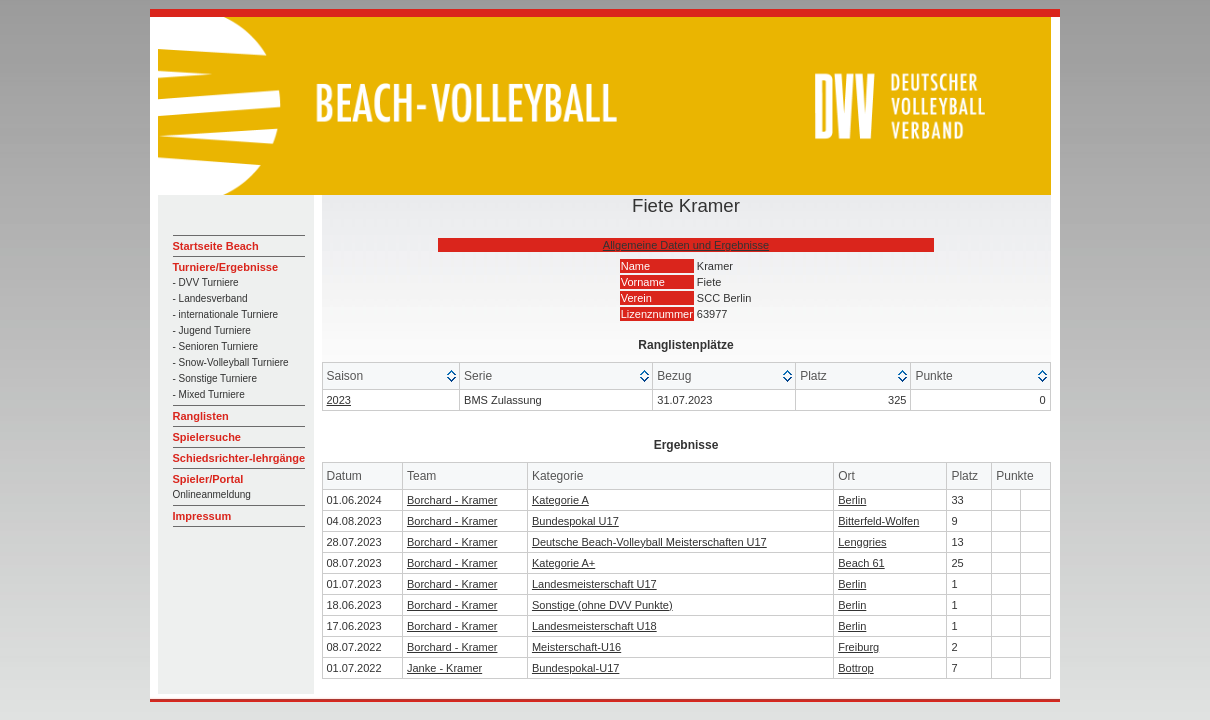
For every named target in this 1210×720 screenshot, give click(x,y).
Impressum (202, 516)
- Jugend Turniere (212, 330)
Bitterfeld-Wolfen (878, 521)
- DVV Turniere (206, 282)
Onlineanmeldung (212, 494)
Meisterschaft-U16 (576, 647)
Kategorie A (560, 500)
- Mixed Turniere (209, 394)
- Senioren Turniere (216, 346)
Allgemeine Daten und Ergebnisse (686, 245)
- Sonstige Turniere (215, 378)
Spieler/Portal (208, 479)
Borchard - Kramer (452, 500)
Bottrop (855, 668)
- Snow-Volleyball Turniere (231, 362)
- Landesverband (210, 298)
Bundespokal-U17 (575, 668)
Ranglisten (201, 416)
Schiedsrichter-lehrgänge (239, 458)
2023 (339, 400)
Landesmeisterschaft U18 (594, 626)
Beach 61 (861, 563)
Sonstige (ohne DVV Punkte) (602, 605)
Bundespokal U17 (575, 521)
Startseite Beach (216, 246)
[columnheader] (392, 376)
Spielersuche (207, 437)
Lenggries (862, 542)
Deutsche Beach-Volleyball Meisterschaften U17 (649, 542)
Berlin (852, 500)
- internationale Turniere (226, 314)
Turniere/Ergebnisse (226, 267)
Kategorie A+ (563, 563)
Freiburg (858, 647)
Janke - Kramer (444, 668)
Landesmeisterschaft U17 (594, 584)
